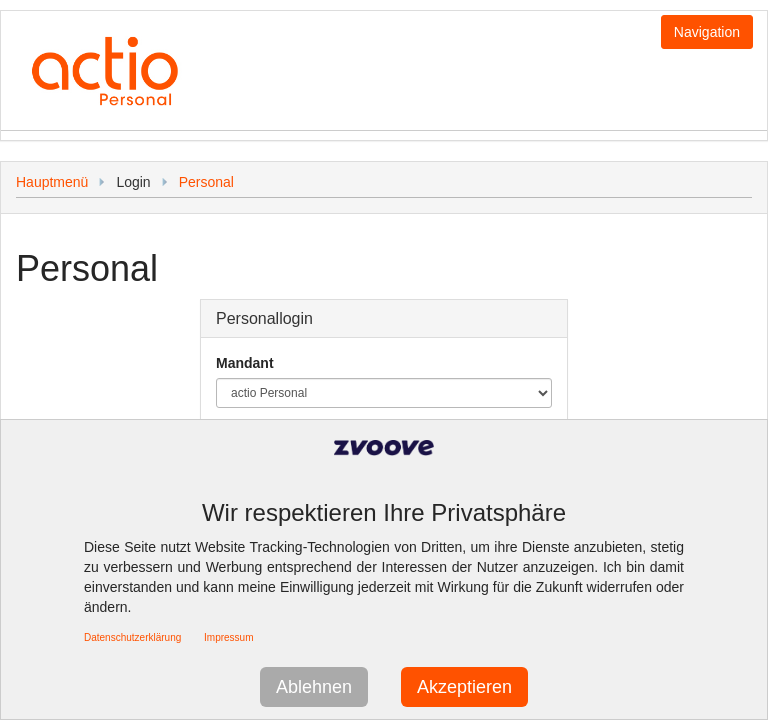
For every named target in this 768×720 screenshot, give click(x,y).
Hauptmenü (52, 182)
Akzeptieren (464, 687)
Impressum (228, 637)
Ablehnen (314, 687)
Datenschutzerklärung (132, 637)
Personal (206, 182)
